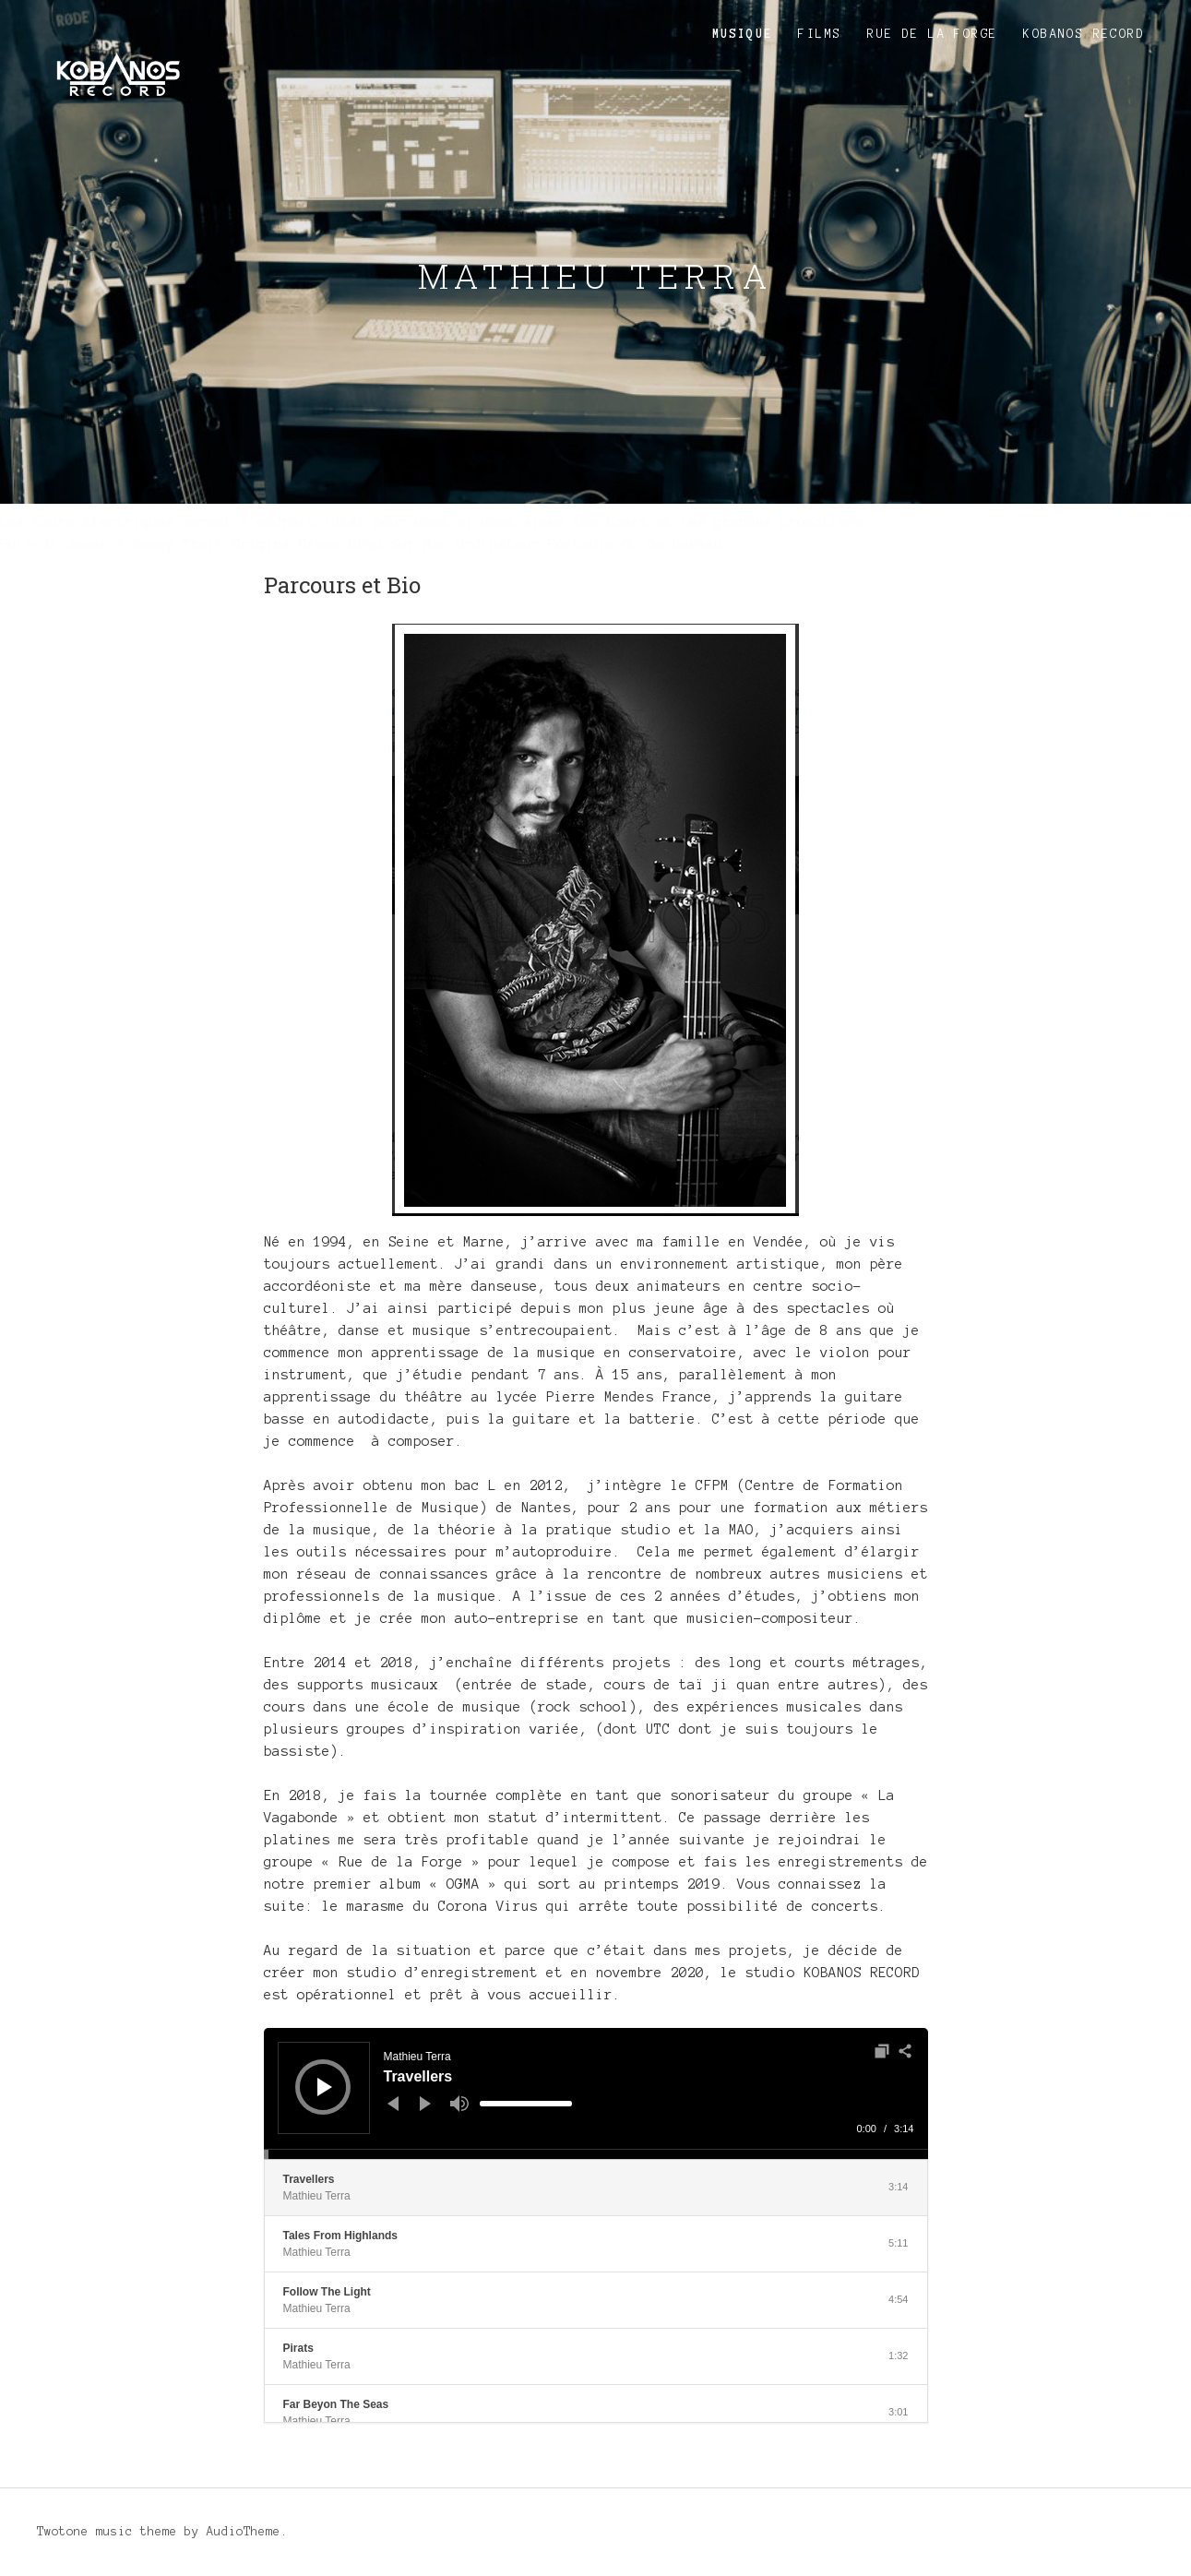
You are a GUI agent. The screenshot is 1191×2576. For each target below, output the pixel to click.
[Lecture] (324, 2087)
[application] (596, 2093)
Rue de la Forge (932, 34)
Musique (742, 34)
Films (819, 34)
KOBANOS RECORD (1084, 34)
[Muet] (459, 2104)
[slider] (526, 2103)
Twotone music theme (107, 2531)
